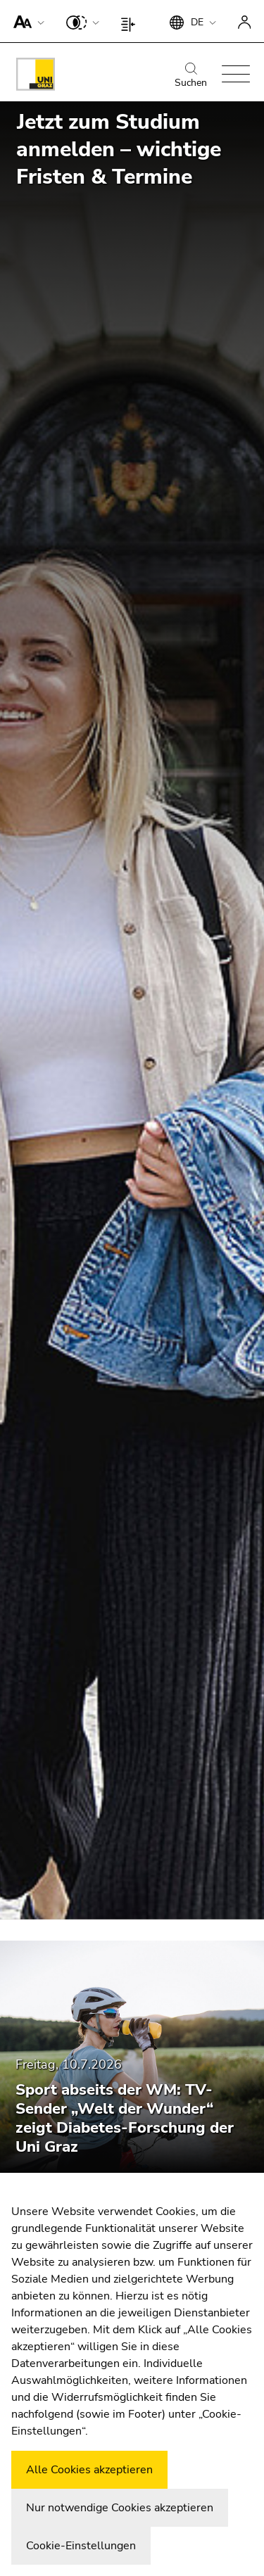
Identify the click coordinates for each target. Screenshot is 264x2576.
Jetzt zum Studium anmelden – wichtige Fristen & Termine (118, 149)
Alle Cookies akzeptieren (89, 2469)
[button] (25, 21)
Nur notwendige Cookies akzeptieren (119, 2507)
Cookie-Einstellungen (81, 2545)
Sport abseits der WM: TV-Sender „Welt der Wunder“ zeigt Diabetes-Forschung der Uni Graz (124, 2118)
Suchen (191, 76)
